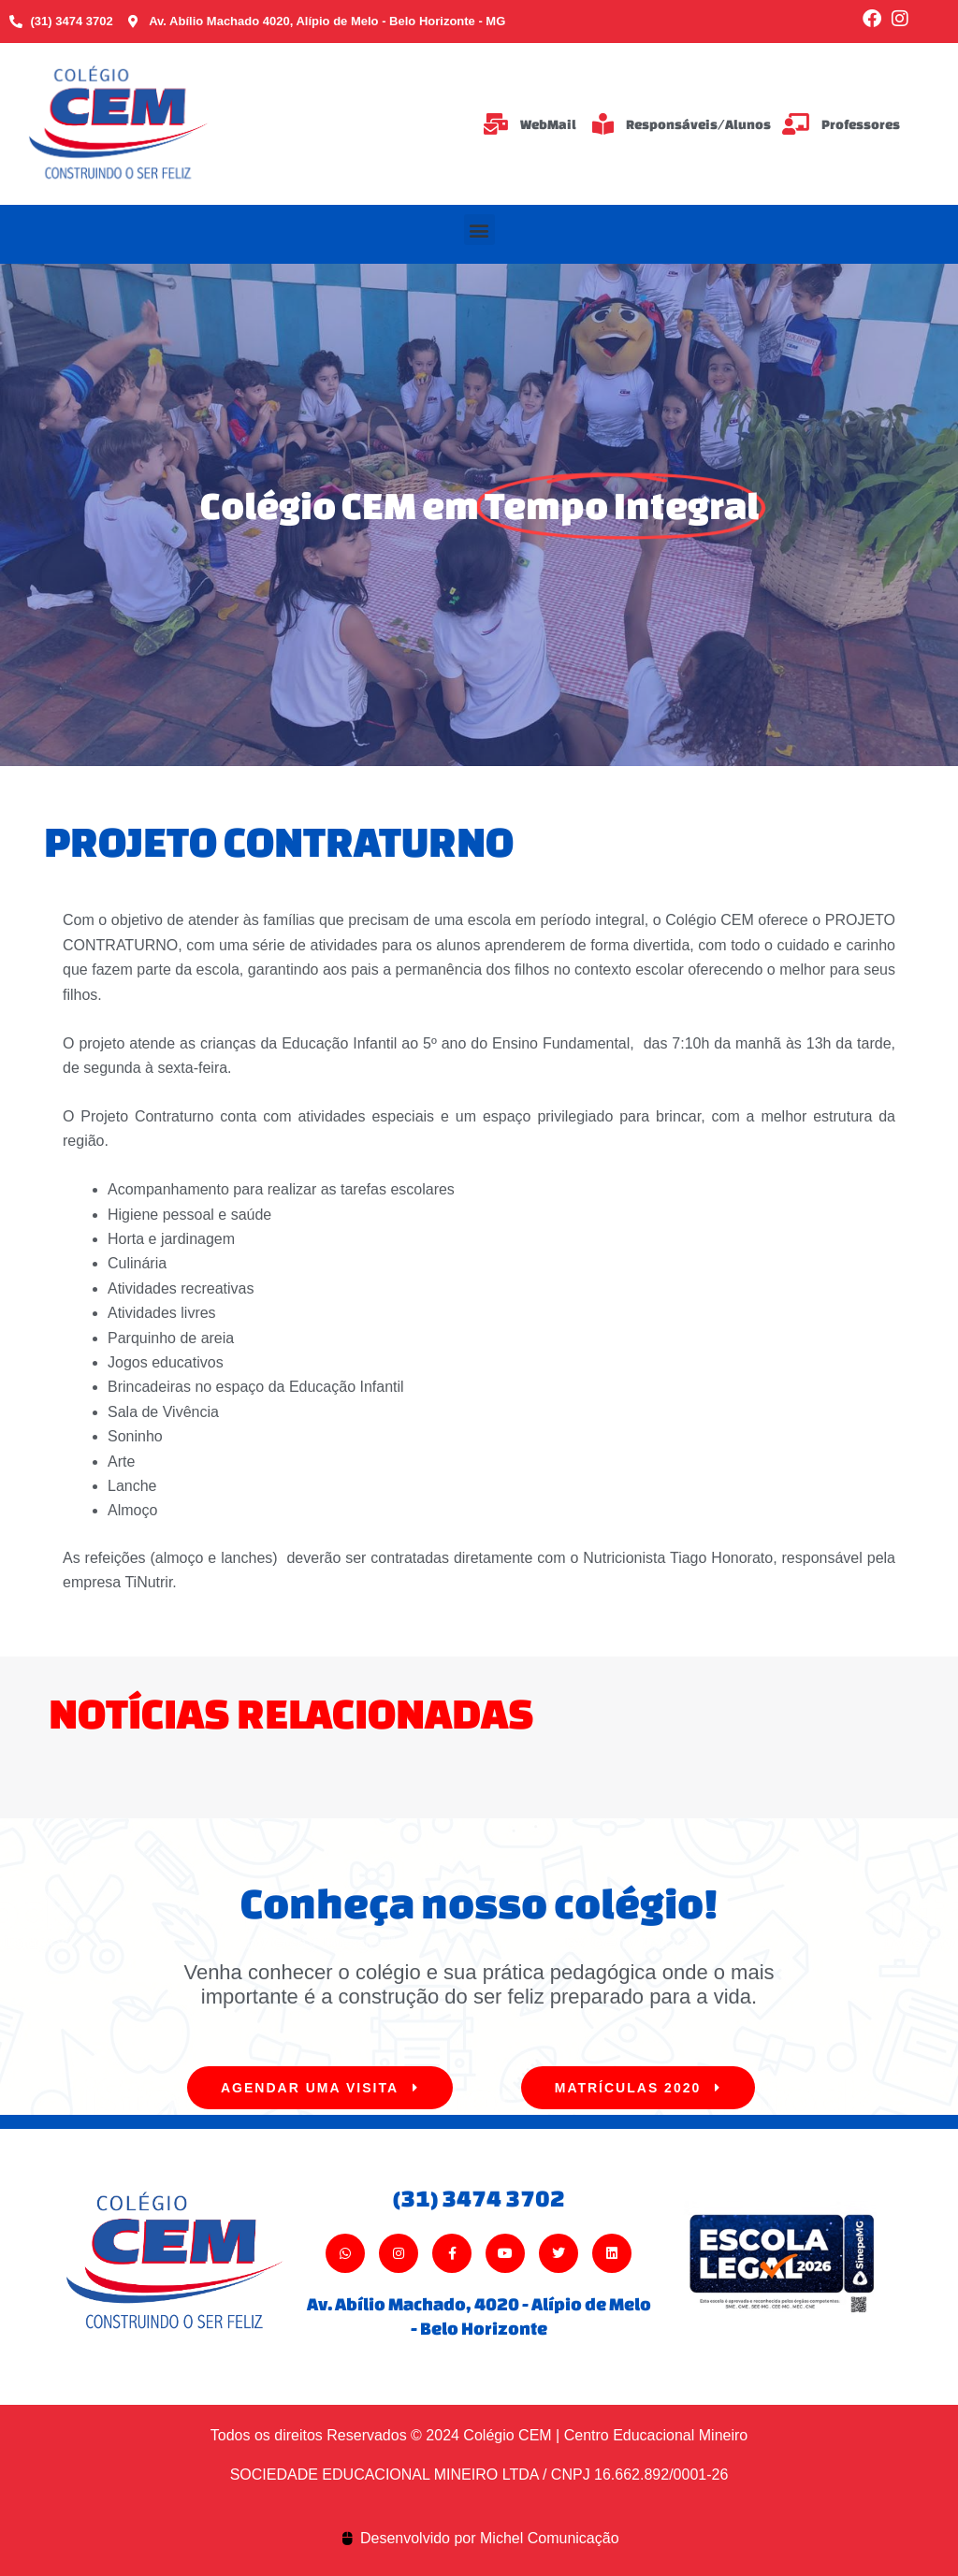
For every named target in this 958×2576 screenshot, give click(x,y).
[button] (479, 229)
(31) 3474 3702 (479, 2198)
